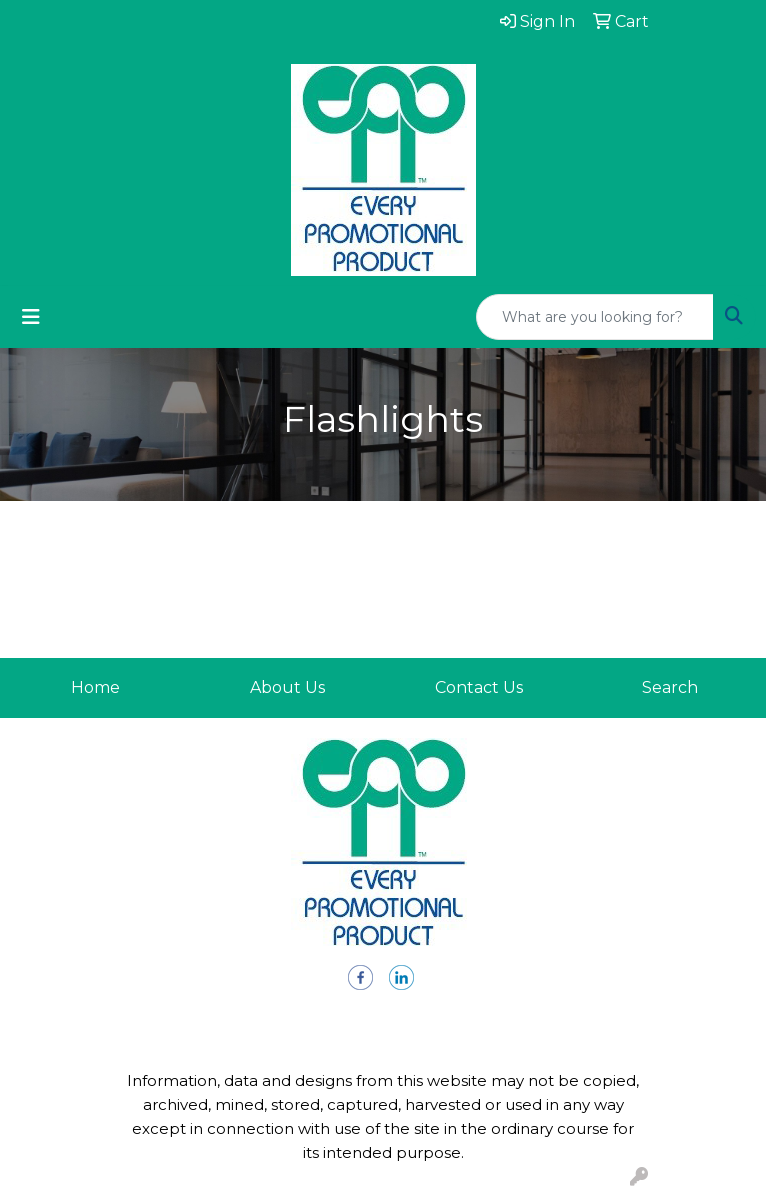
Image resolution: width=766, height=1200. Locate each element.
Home (95, 687)
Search (670, 687)
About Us (287, 687)
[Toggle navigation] (31, 317)
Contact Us (479, 687)
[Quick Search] (595, 317)
